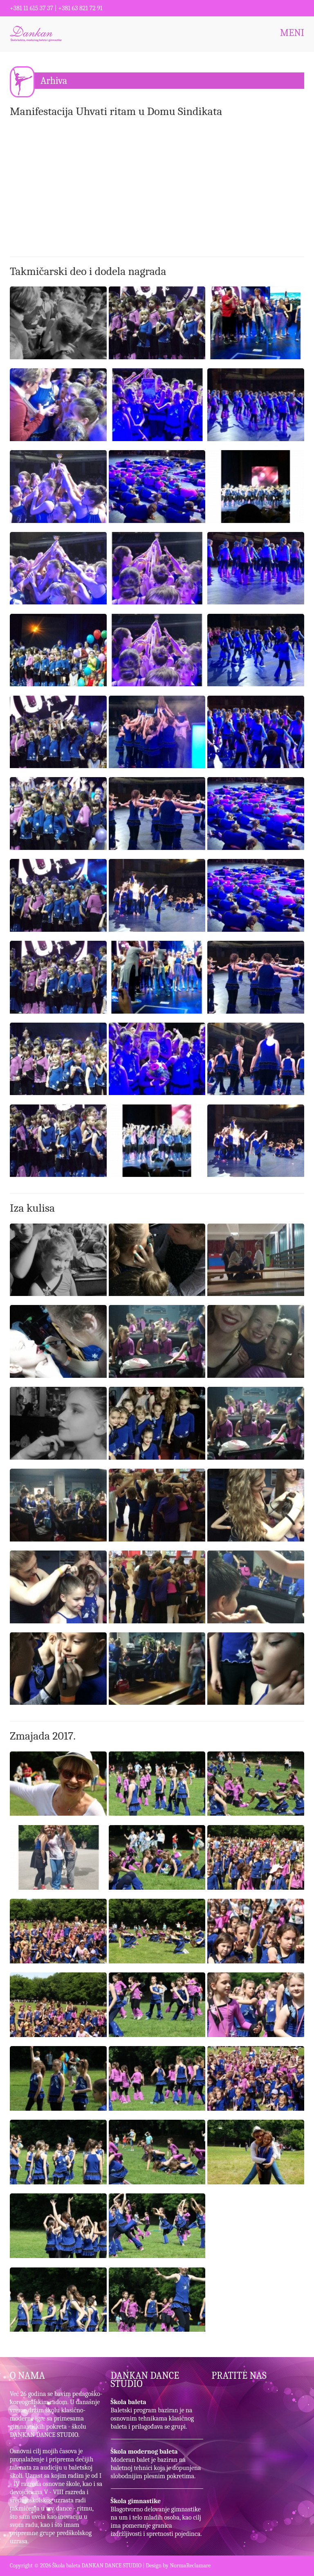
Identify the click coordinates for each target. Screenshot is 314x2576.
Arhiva (53, 80)
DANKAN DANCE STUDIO (145, 2379)
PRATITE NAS (239, 2375)
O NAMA (27, 2375)
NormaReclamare (190, 2565)
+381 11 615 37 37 (31, 8)
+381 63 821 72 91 (80, 8)
